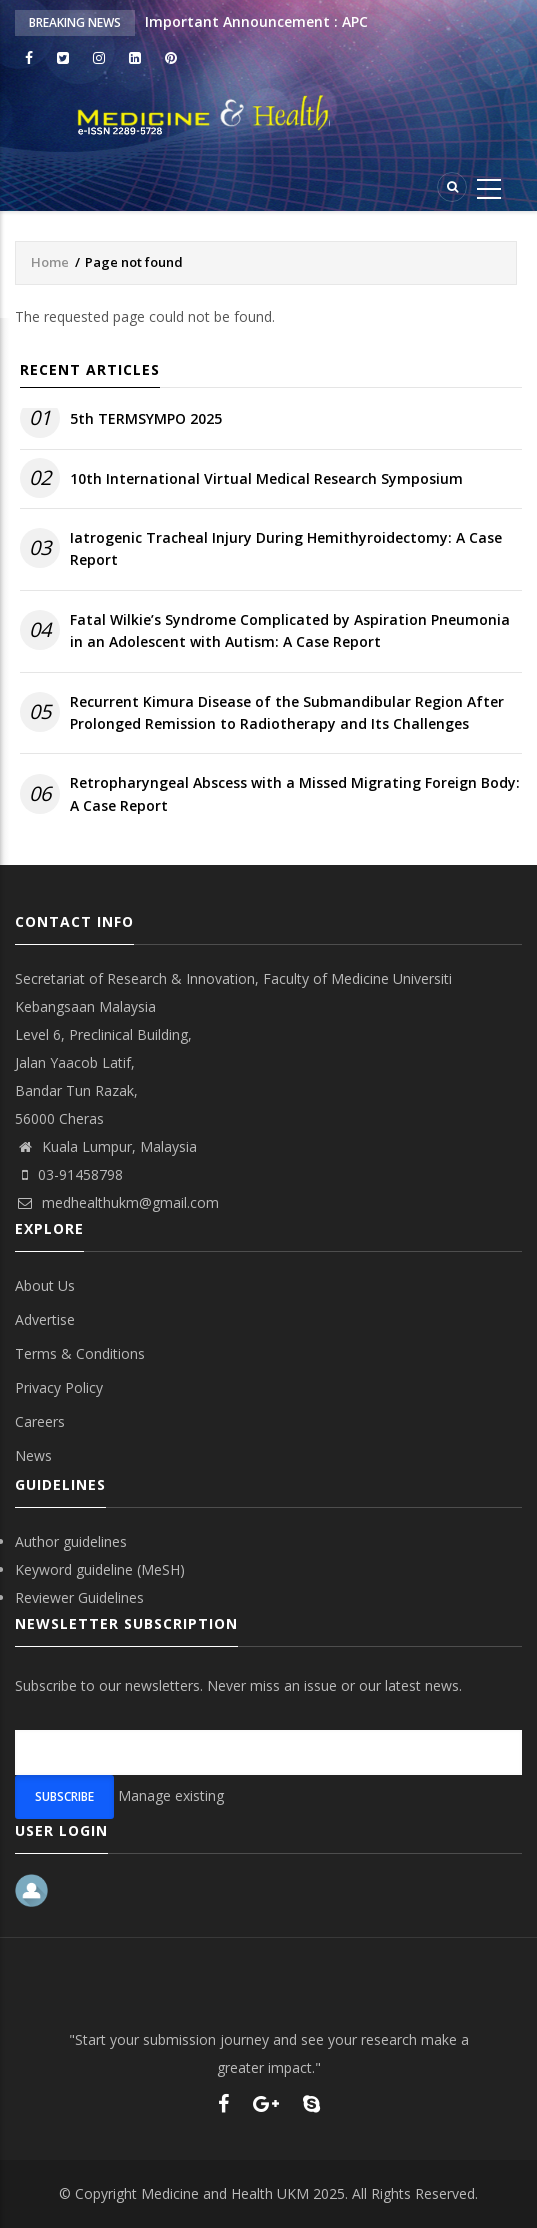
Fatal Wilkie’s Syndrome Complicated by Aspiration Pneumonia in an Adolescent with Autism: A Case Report (290, 630)
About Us (45, 1285)
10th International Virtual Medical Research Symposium (266, 478)
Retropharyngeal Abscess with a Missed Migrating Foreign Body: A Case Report (295, 793)
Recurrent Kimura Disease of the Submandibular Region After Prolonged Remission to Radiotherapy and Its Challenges (287, 712)
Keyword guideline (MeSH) (100, 1569)
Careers (40, 1421)
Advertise (45, 1319)
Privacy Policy (59, 1387)
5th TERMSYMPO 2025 (146, 418)
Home (50, 262)
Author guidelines (71, 1541)
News (33, 1455)
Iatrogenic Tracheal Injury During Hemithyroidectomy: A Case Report (286, 548)
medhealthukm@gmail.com (117, 1202)
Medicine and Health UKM (225, 2193)
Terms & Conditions (80, 1353)
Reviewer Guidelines (79, 1597)
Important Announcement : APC (256, 21)
